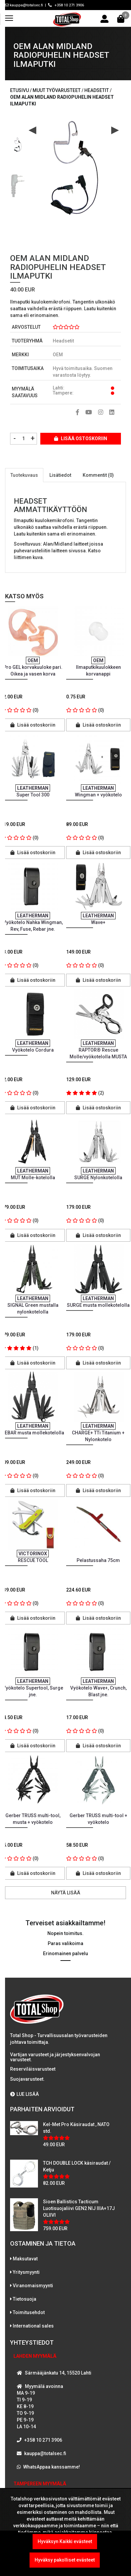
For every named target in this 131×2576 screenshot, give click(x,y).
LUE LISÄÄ (24, 2094)
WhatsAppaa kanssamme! (51, 2467)
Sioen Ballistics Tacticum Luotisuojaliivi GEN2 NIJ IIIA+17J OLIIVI (79, 2208)
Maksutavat (25, 2258)
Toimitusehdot (29, 2312)
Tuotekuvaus (24, 475)
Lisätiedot (60, 475)
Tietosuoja (24, 2299)
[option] (17, 142)
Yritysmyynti (26, 2272)
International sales (33, 2326)
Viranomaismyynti (33, 2285)
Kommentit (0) (98, 475)
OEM (58, 354)
